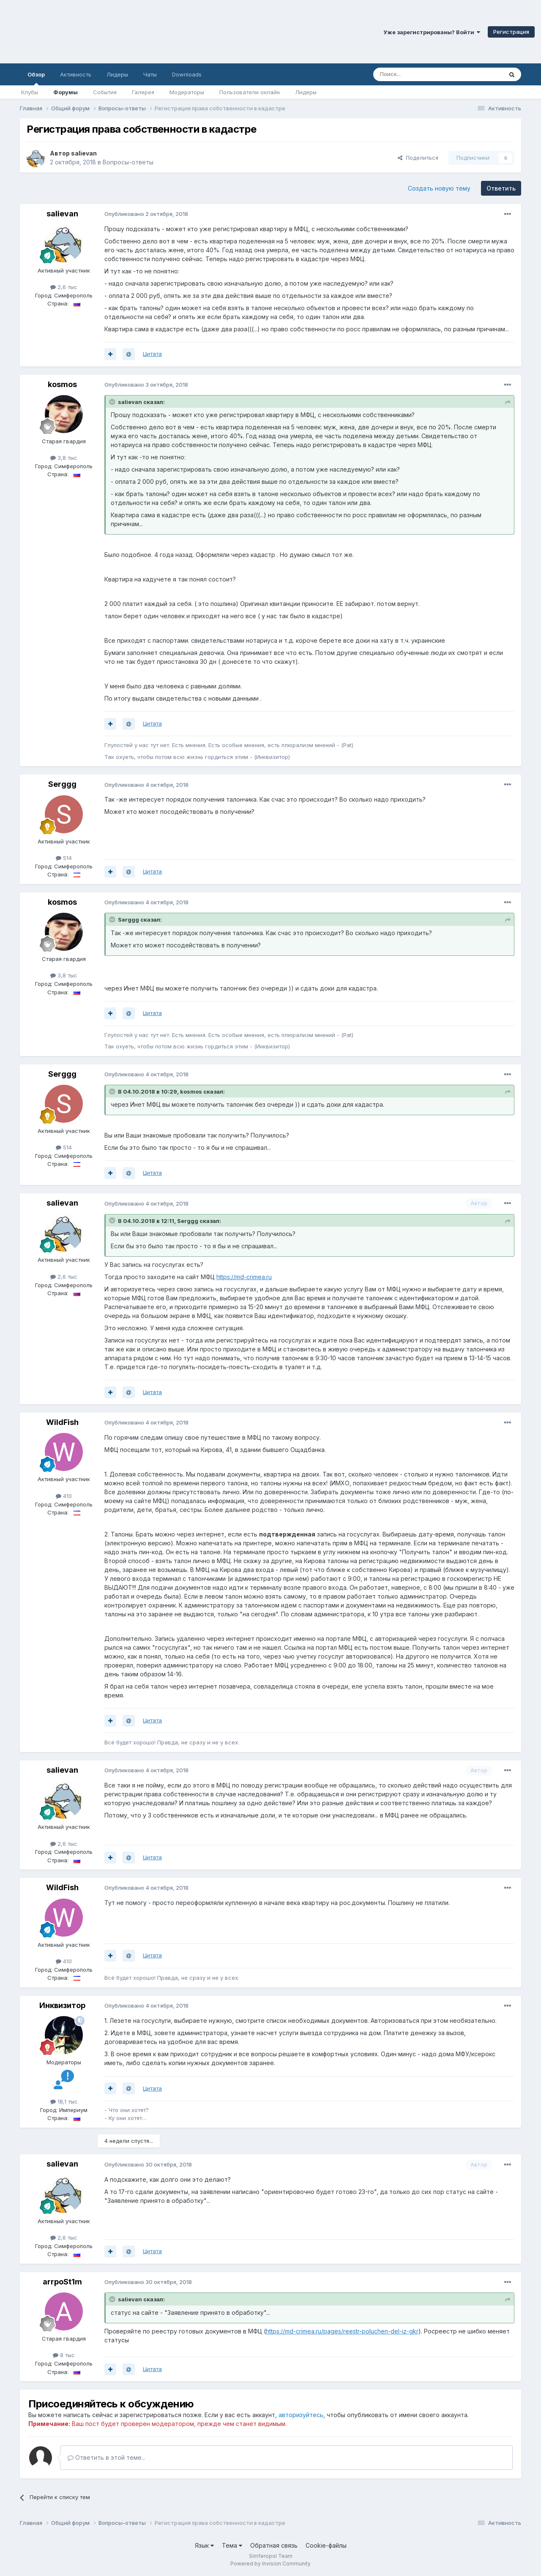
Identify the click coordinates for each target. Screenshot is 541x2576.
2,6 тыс (63, 287)
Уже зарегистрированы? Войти (431, 32)
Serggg (62, 784)
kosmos (62, 384)
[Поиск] (418, 74)
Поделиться (418, 157)
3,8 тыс (63, 457)
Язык (204, 2545)
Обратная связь (274, 2545)
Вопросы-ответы (128, 162)
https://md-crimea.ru (244, 1276)
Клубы (29, 92)
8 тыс (64, 2355)
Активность (75, 74)
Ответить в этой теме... (106, 2457)
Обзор (36, 78)
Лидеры (306, 92)
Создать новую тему (439, 188)
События (105, 92)
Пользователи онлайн (249, 92)
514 (64, 857)
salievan (84, 153)
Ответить (501, 188)
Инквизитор (62, 2005)
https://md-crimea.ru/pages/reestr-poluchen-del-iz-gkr (342, 2331)
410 (64, 1496)
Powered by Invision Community (270, 2563)
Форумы (65, 92)
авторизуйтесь (301, 2414)
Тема (232, 2545)
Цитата (152, 353)
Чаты (150, 74)
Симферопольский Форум (116, 31)
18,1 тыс (64, 2101)
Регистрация (511, 31)
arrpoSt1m (62, 2281)
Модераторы (186, 92)
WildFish (62, 1422)
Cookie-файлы (326, 2545)
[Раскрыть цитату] (113, 401)
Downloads (187, 74)
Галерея (143, 92)
